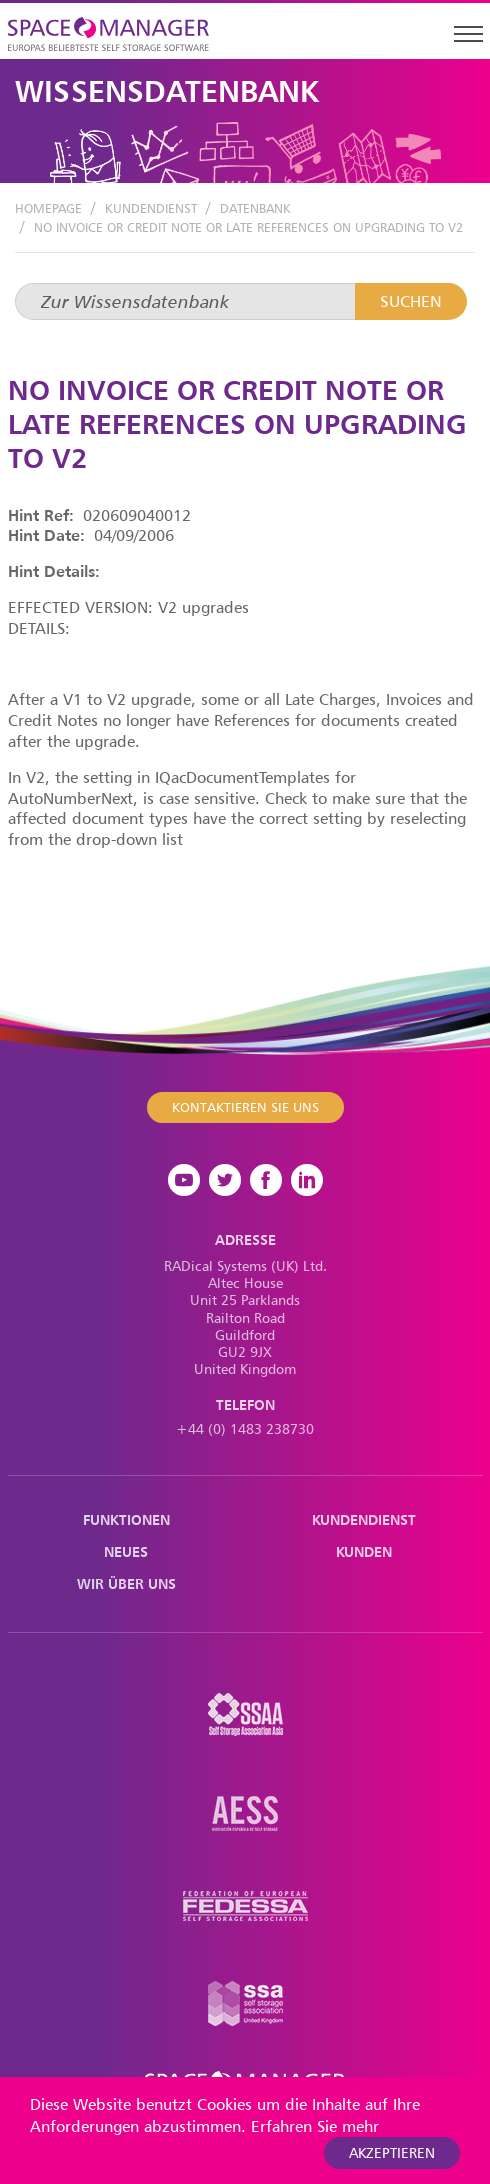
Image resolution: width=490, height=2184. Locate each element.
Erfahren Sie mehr (315, 2126)
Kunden (364, 1551)
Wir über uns (126, 1583)
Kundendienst (151, 208)
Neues (126, 1551)
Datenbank (255, 208)
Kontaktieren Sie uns (245, 1106)
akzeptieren (392, 2152)
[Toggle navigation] (468, 33)
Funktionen (126, 1519)
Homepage (48, 208)
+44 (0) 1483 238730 (245, 1428)
